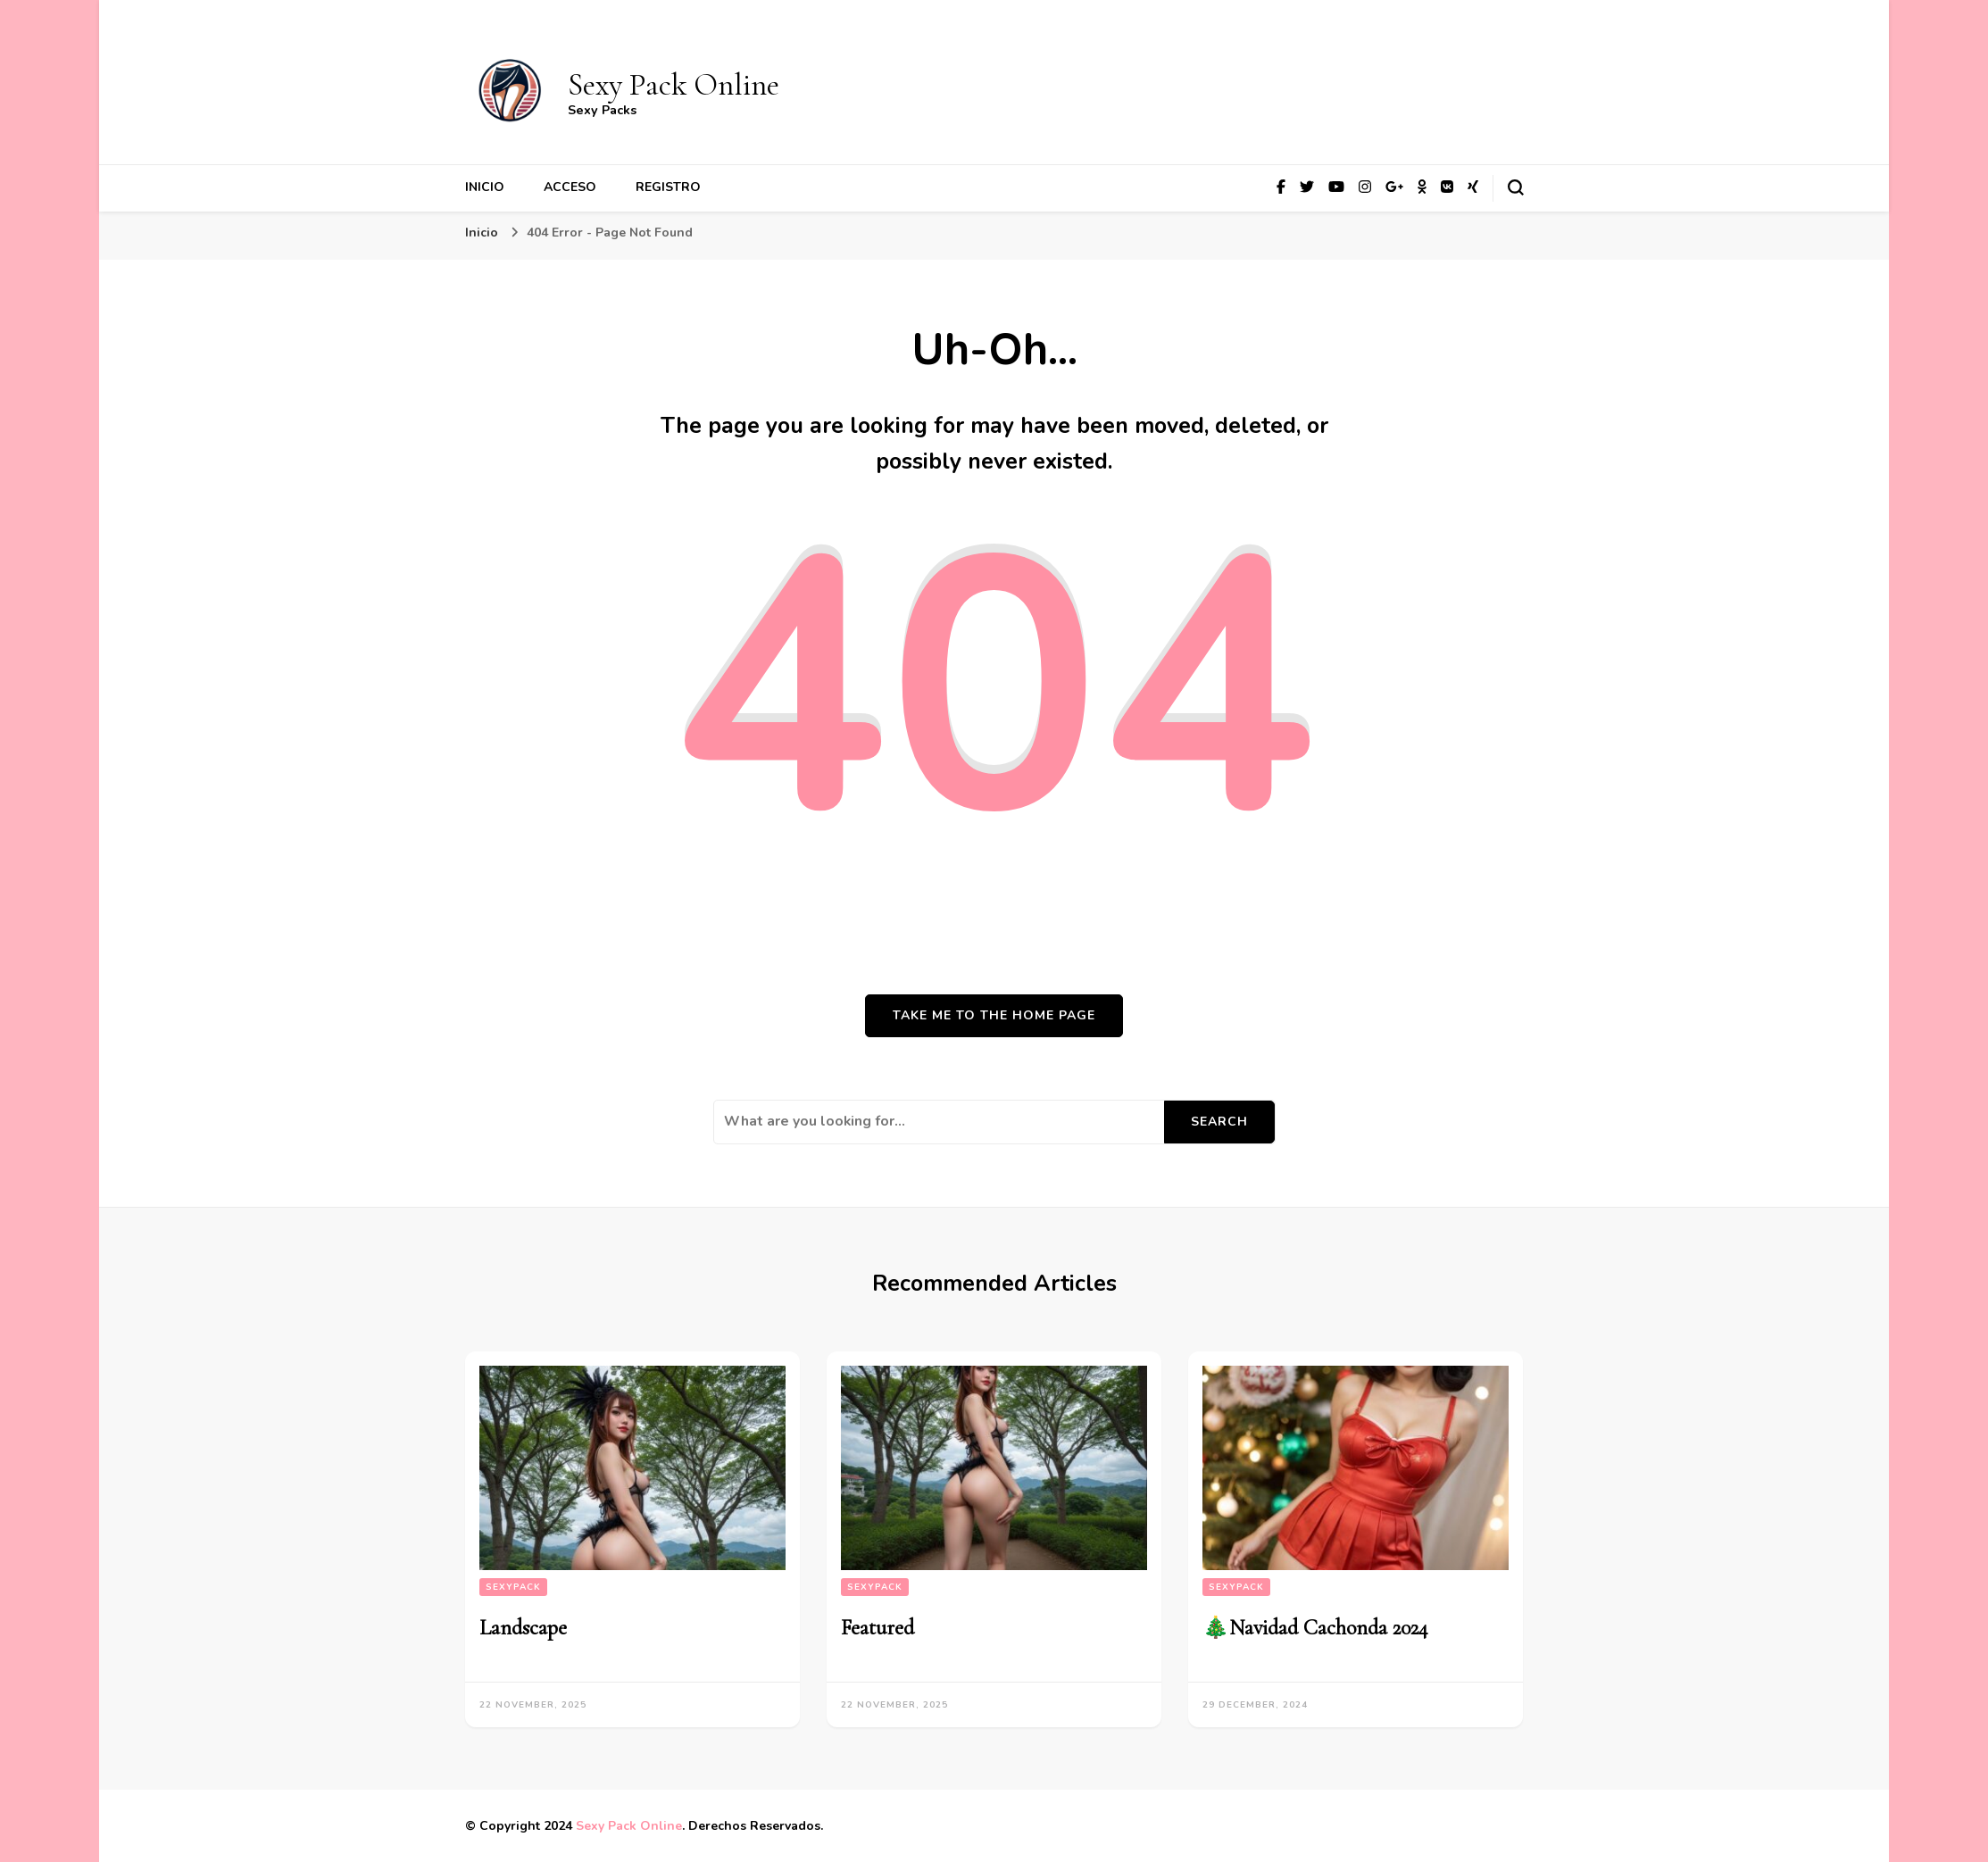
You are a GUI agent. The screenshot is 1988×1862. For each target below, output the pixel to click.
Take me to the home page (994, 1015)
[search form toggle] (1516, 187)
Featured (877, 1628)
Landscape (523, 1628)
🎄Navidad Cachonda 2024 (1315, 1628)
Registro (668, 187)
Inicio (484, 187)
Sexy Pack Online (673, 85)
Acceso (570, 187)
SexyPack (513, 1587)
